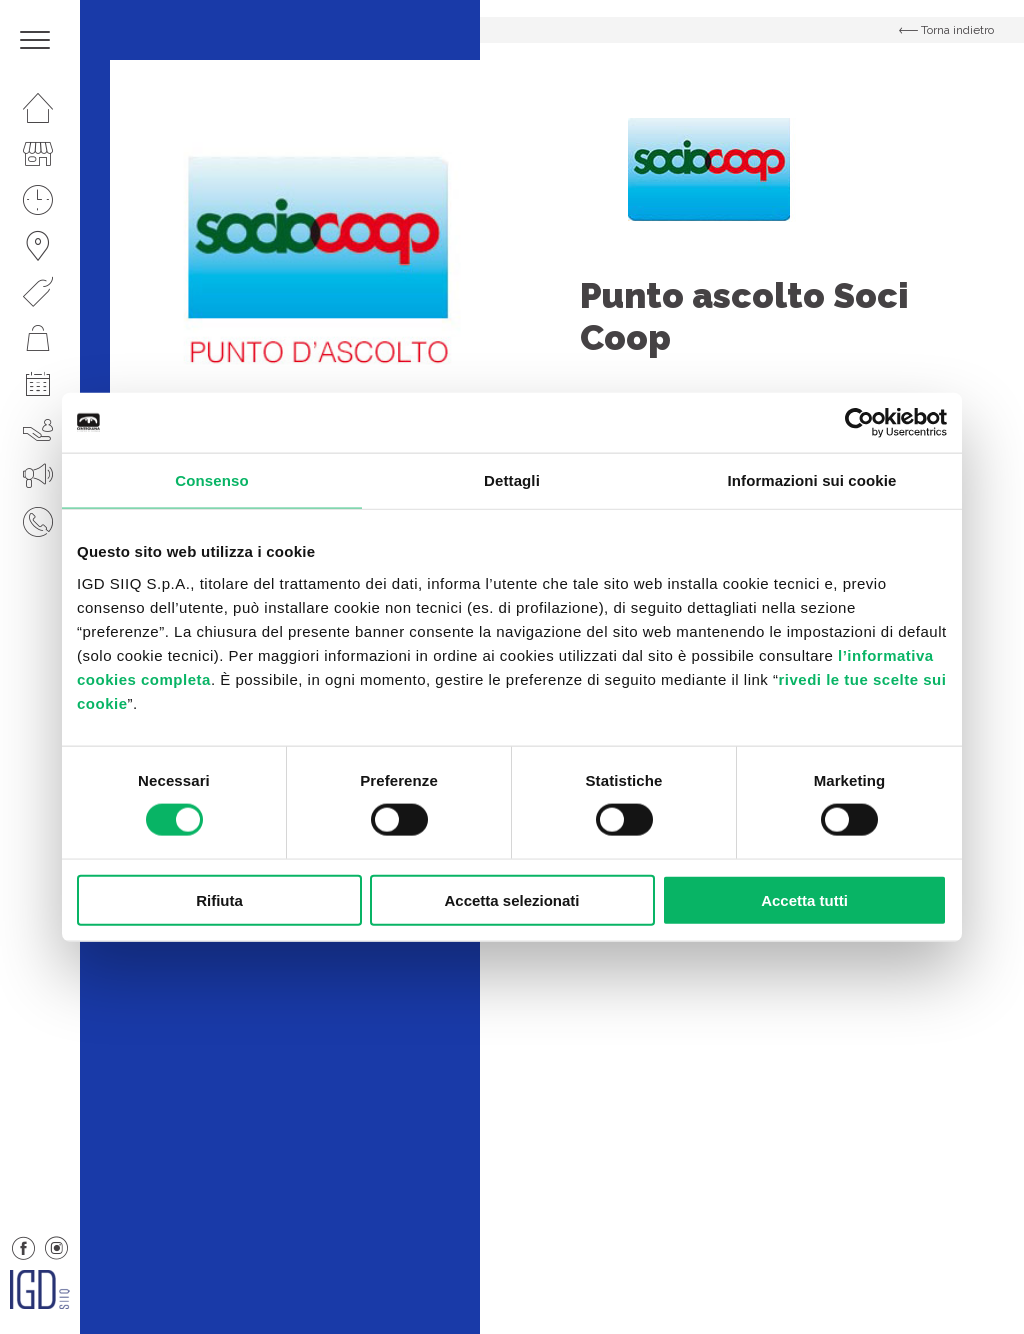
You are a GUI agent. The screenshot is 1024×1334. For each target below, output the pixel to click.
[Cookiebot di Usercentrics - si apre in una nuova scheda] (859, 423)
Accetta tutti (804, 899)
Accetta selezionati (511, 899)
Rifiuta (219, 899)
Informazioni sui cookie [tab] (812, 480)
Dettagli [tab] (512, 480)
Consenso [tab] (211, 480)
